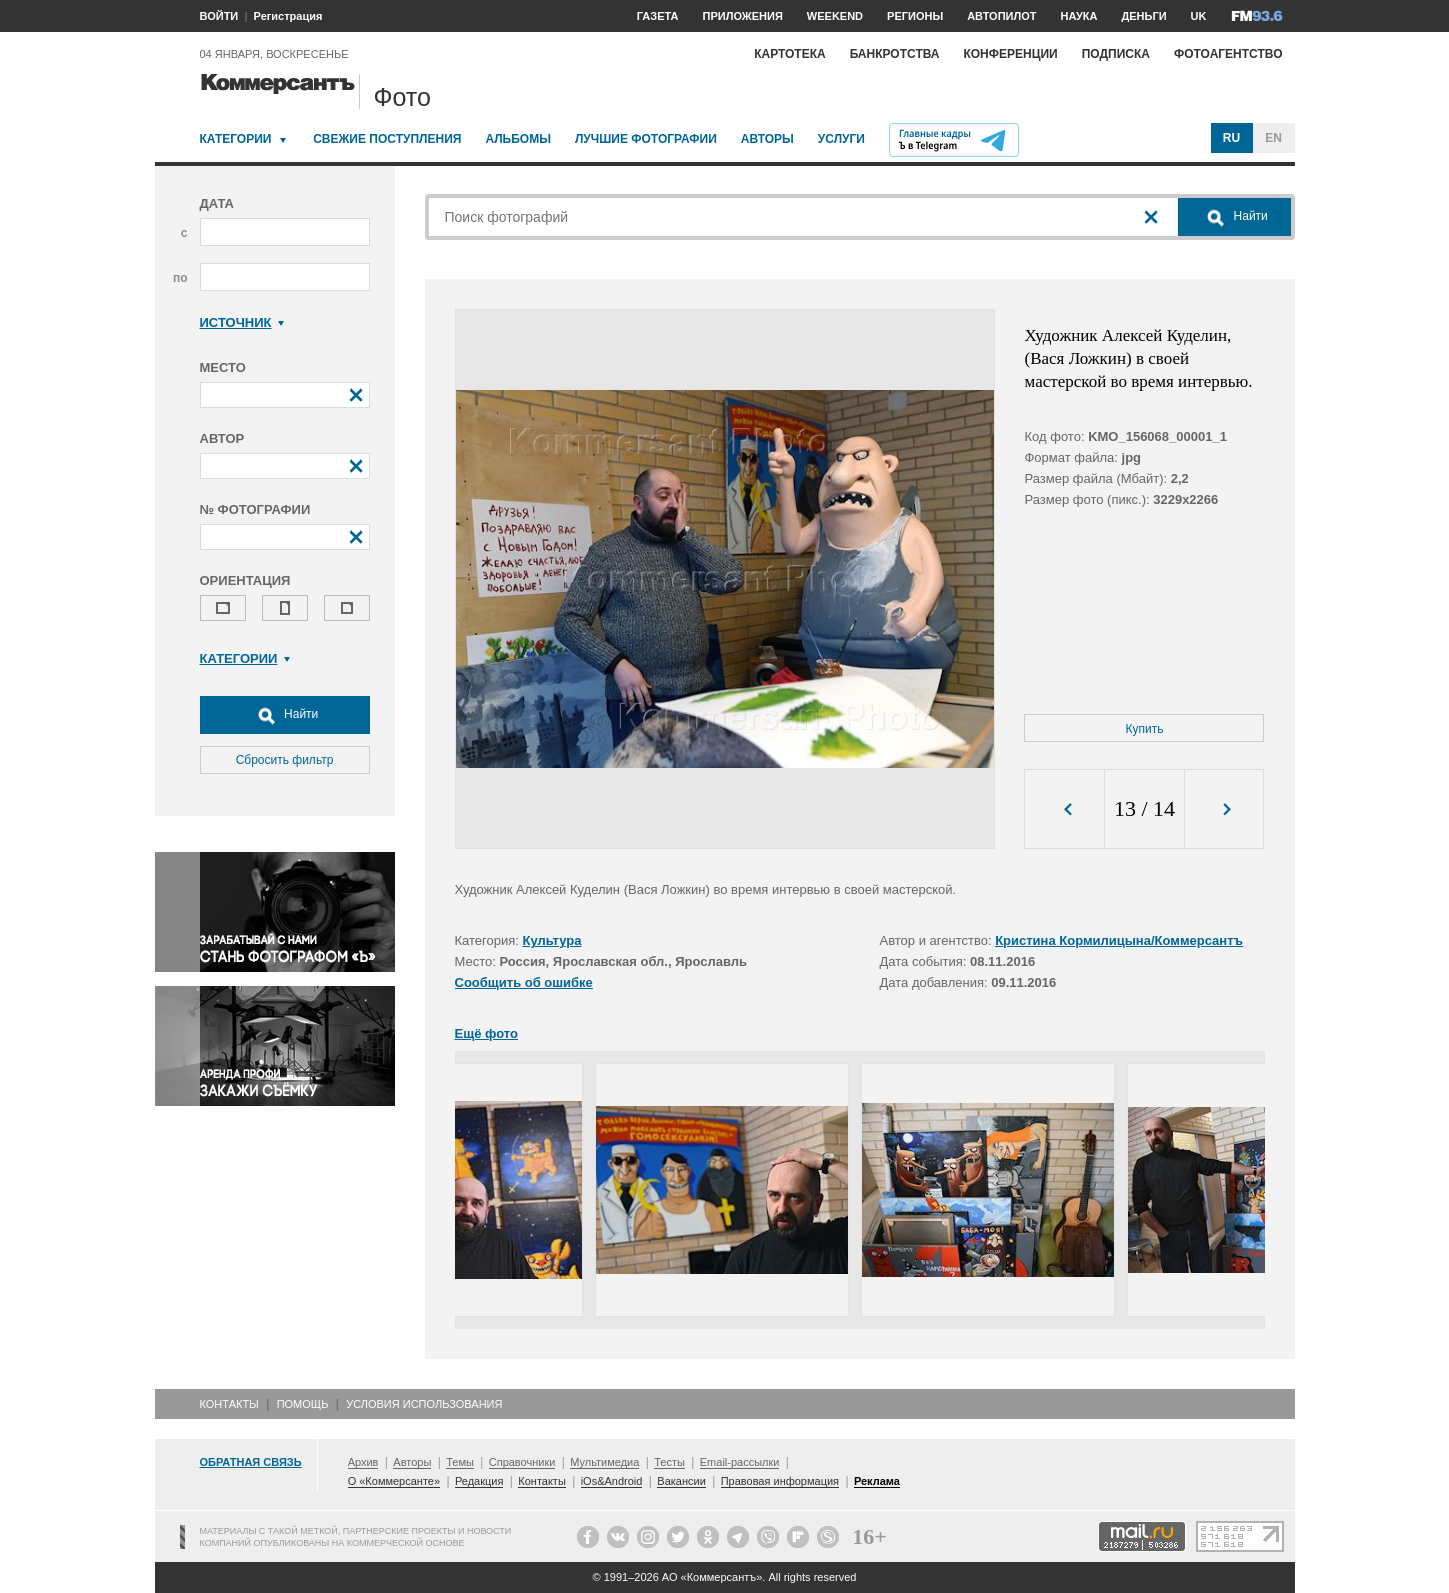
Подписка (1116, 54)
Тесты (669, 1462)
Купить (1145, 729)
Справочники (522, 1462)
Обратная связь (251, 1462)
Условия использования (424, 1404)
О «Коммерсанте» (394, 1481)
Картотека (790, 54)
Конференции (1010, 54)
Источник (242, 322)
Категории (236, 139)
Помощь (303, 1404)
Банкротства (895, 54)
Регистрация (288, 16)
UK (1199, 16)
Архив (363, 1462)
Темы (460, 1462)
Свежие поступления (387, 139)
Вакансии (681, 1481)
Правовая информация (780, 1481)
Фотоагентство (1228, 54)
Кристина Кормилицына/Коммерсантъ (1119, 940)
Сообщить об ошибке (524, 982)
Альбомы (518, 139)
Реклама (877, 1481)
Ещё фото (486, 1033)
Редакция (479, 1481)
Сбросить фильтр (285, 760)
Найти (285, 715)
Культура (552, 940)
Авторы (767, 139)
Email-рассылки (740, 1462)
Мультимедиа (604, 1462)
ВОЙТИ (219, 16)
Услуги (841, 139)
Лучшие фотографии (646, 139)
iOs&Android (612, 1481)
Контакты (229, 1404)
